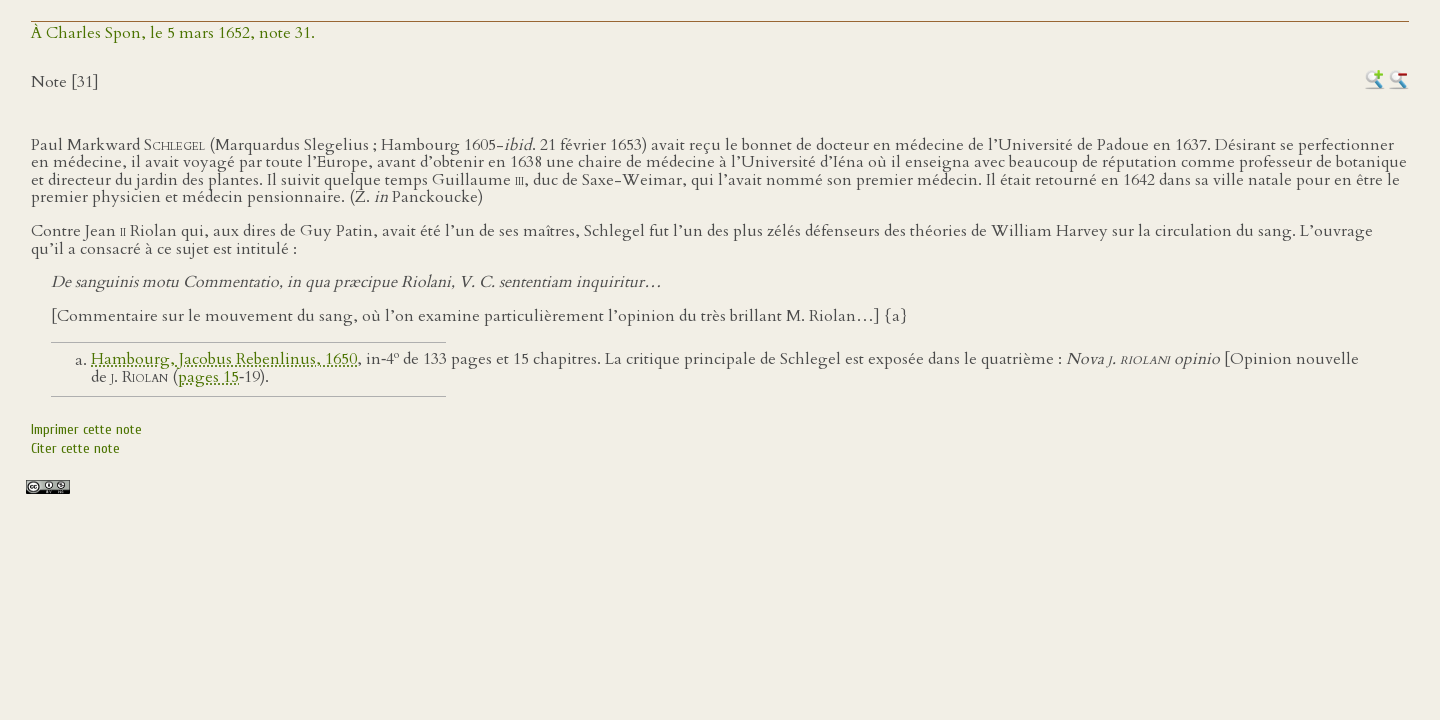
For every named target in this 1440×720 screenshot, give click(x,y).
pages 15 (208, 377)
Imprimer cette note (86, 429)
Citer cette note (75, 448)
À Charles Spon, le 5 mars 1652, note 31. (173, 33)
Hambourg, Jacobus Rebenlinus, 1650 (224, 360)
